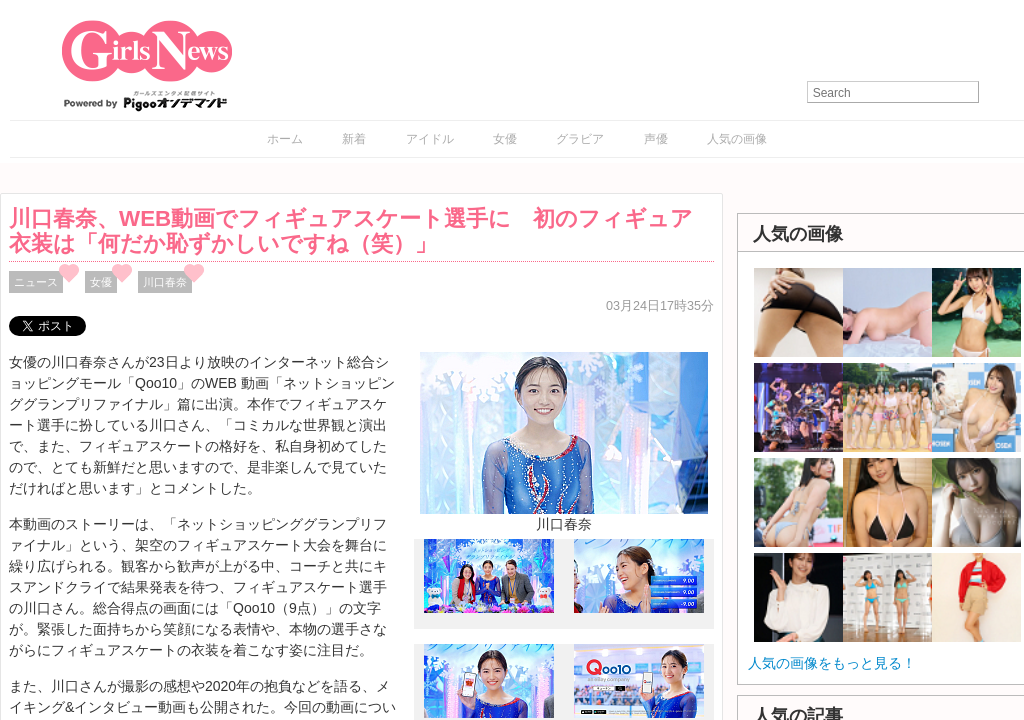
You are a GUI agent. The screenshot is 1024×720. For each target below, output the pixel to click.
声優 (656, 139)
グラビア (580, 139)
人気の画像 (737, 139)
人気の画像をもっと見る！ (832, 663)
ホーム (285, 139)
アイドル (430, 139)
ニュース (36, 282)
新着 (354, 139)
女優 (505, 139)
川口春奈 (165, 282)
